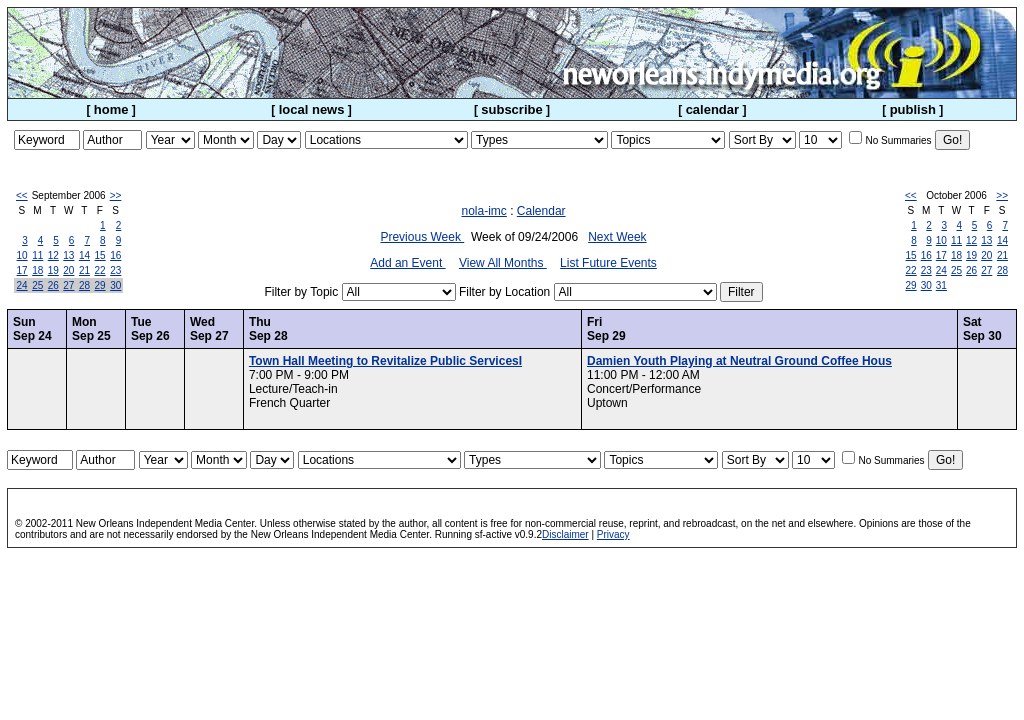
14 (84, 255)
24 (22, 285)
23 (115, 270)
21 (84, 270)
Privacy (613, 534)
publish (913, 109)
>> (116, 195)
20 (68, 270)
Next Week (617, 237)
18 (37, 270)
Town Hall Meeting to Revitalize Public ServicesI (385, 361)
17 (22, 270)
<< (22, 195)
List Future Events (608, 263)
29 (100, 285)
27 (68, 285)
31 (941, 285)
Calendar (541, 211)
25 (37, 285)
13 (68, 255)
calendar (712, 109)
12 (53, 255)
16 (115, 255)
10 (22, 255)
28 (84, 285)
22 (100, 270)
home (111, 109)
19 (53, 270)
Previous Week (422, 237)
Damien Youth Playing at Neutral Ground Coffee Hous (739, 361)
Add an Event (407, 263)
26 (53, 285)
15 (100, 255)
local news (312, 109)
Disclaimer (565, 534)
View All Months (503, 263)
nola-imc (483, 211)
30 (115, 285)
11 (37, 255)
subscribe (511, 109)
